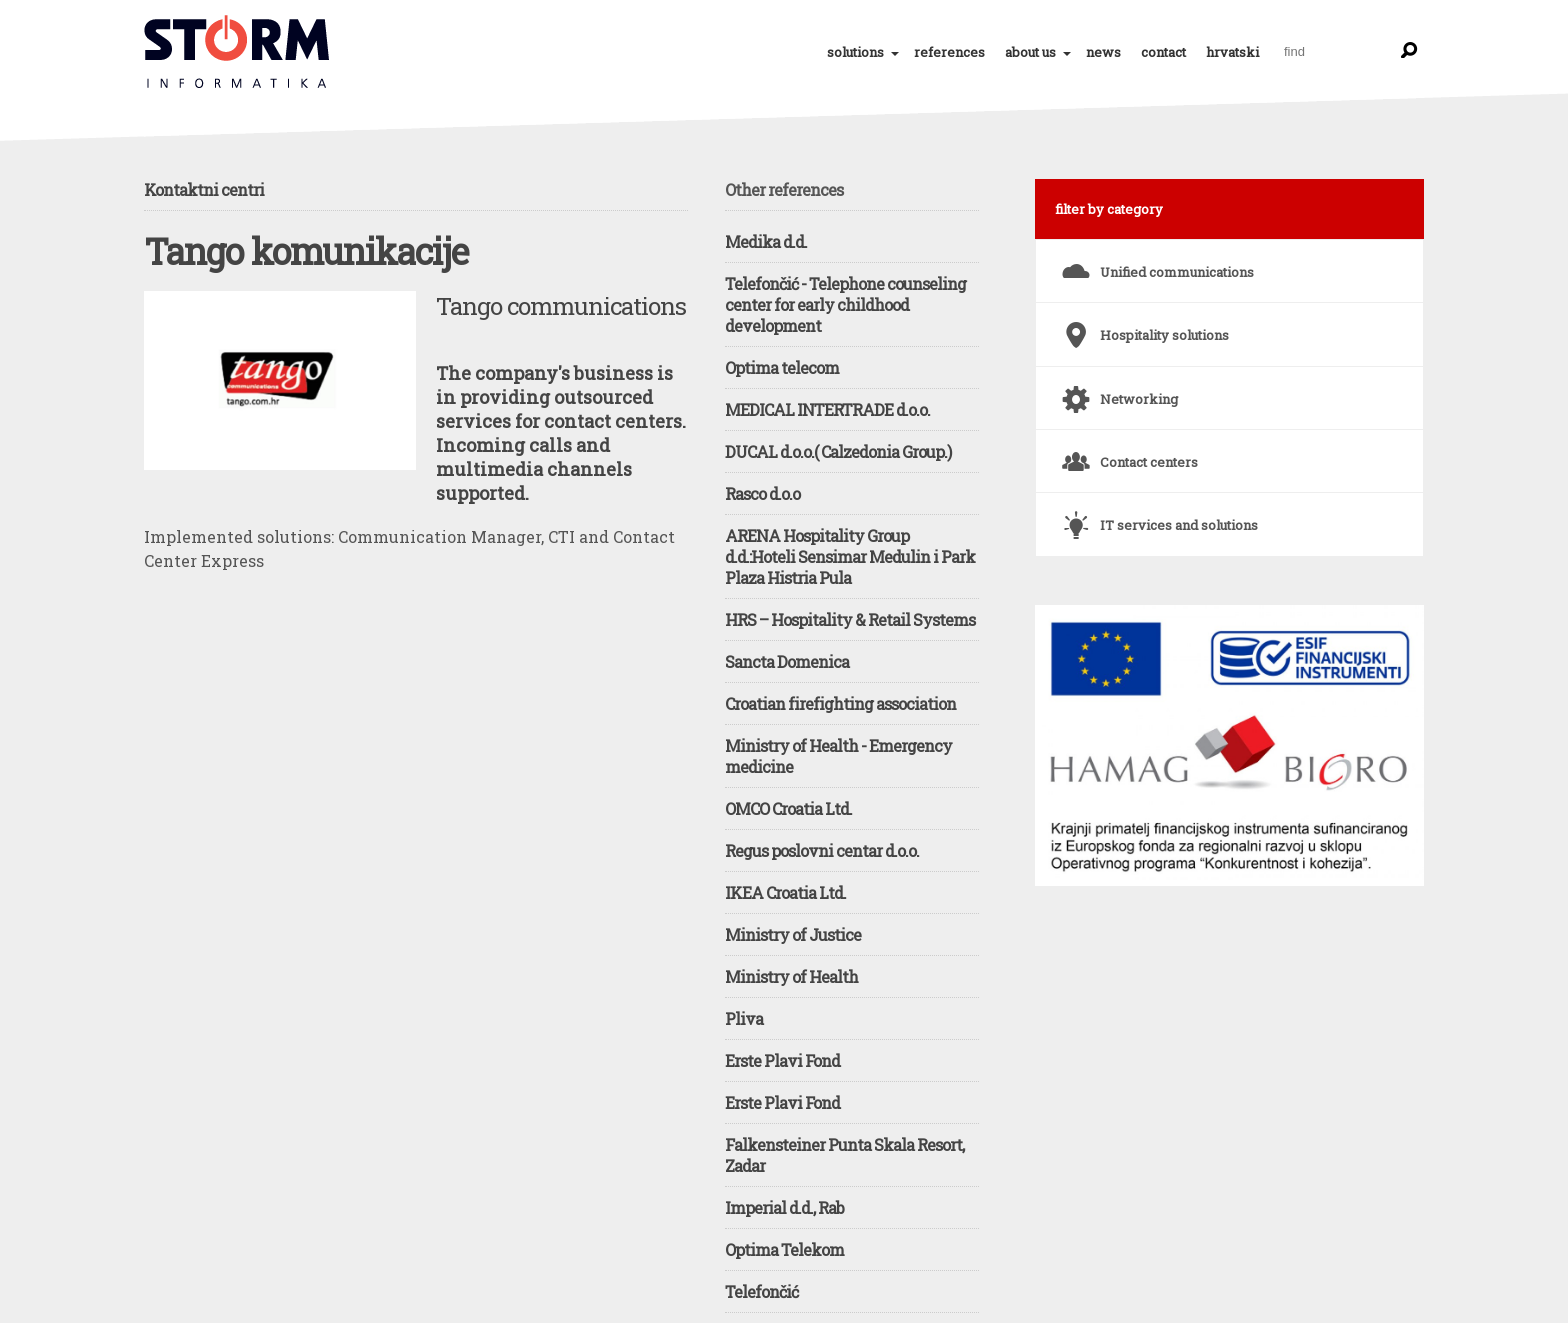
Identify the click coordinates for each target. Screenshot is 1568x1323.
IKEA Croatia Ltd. (785, 892)
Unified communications (1155, 264)
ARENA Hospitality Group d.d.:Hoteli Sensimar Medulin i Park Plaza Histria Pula (850, 556)
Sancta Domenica (787, 661)
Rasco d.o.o (762, 493)
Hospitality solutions (1142, 327)
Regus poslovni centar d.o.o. (822, 850)
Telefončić (761, 1291)
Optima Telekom (784, 1249)
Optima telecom (782, 367)
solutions (855, 52)
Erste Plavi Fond (782, 1060)
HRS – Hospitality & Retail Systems (850, 619)
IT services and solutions (1157, 517)
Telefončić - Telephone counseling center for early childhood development (845, 304)
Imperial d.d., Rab (784, 1207)
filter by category (1109, 209)
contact (1163, 52)
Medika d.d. (766, 241)
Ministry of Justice (793, 934)
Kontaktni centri (204, 189)
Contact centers (1127, 454)
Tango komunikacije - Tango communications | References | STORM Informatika (238, 52)
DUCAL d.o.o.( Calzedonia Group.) (838, 451)
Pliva (744, 1018)
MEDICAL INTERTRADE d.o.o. (827, 409)
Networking (1117, 391)
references (949, 52)
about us (1030, 52)
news (1103, 52)
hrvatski (1232, 52)
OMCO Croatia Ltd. (788, 808)
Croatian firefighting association (840, 703)
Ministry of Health (791, 976)
